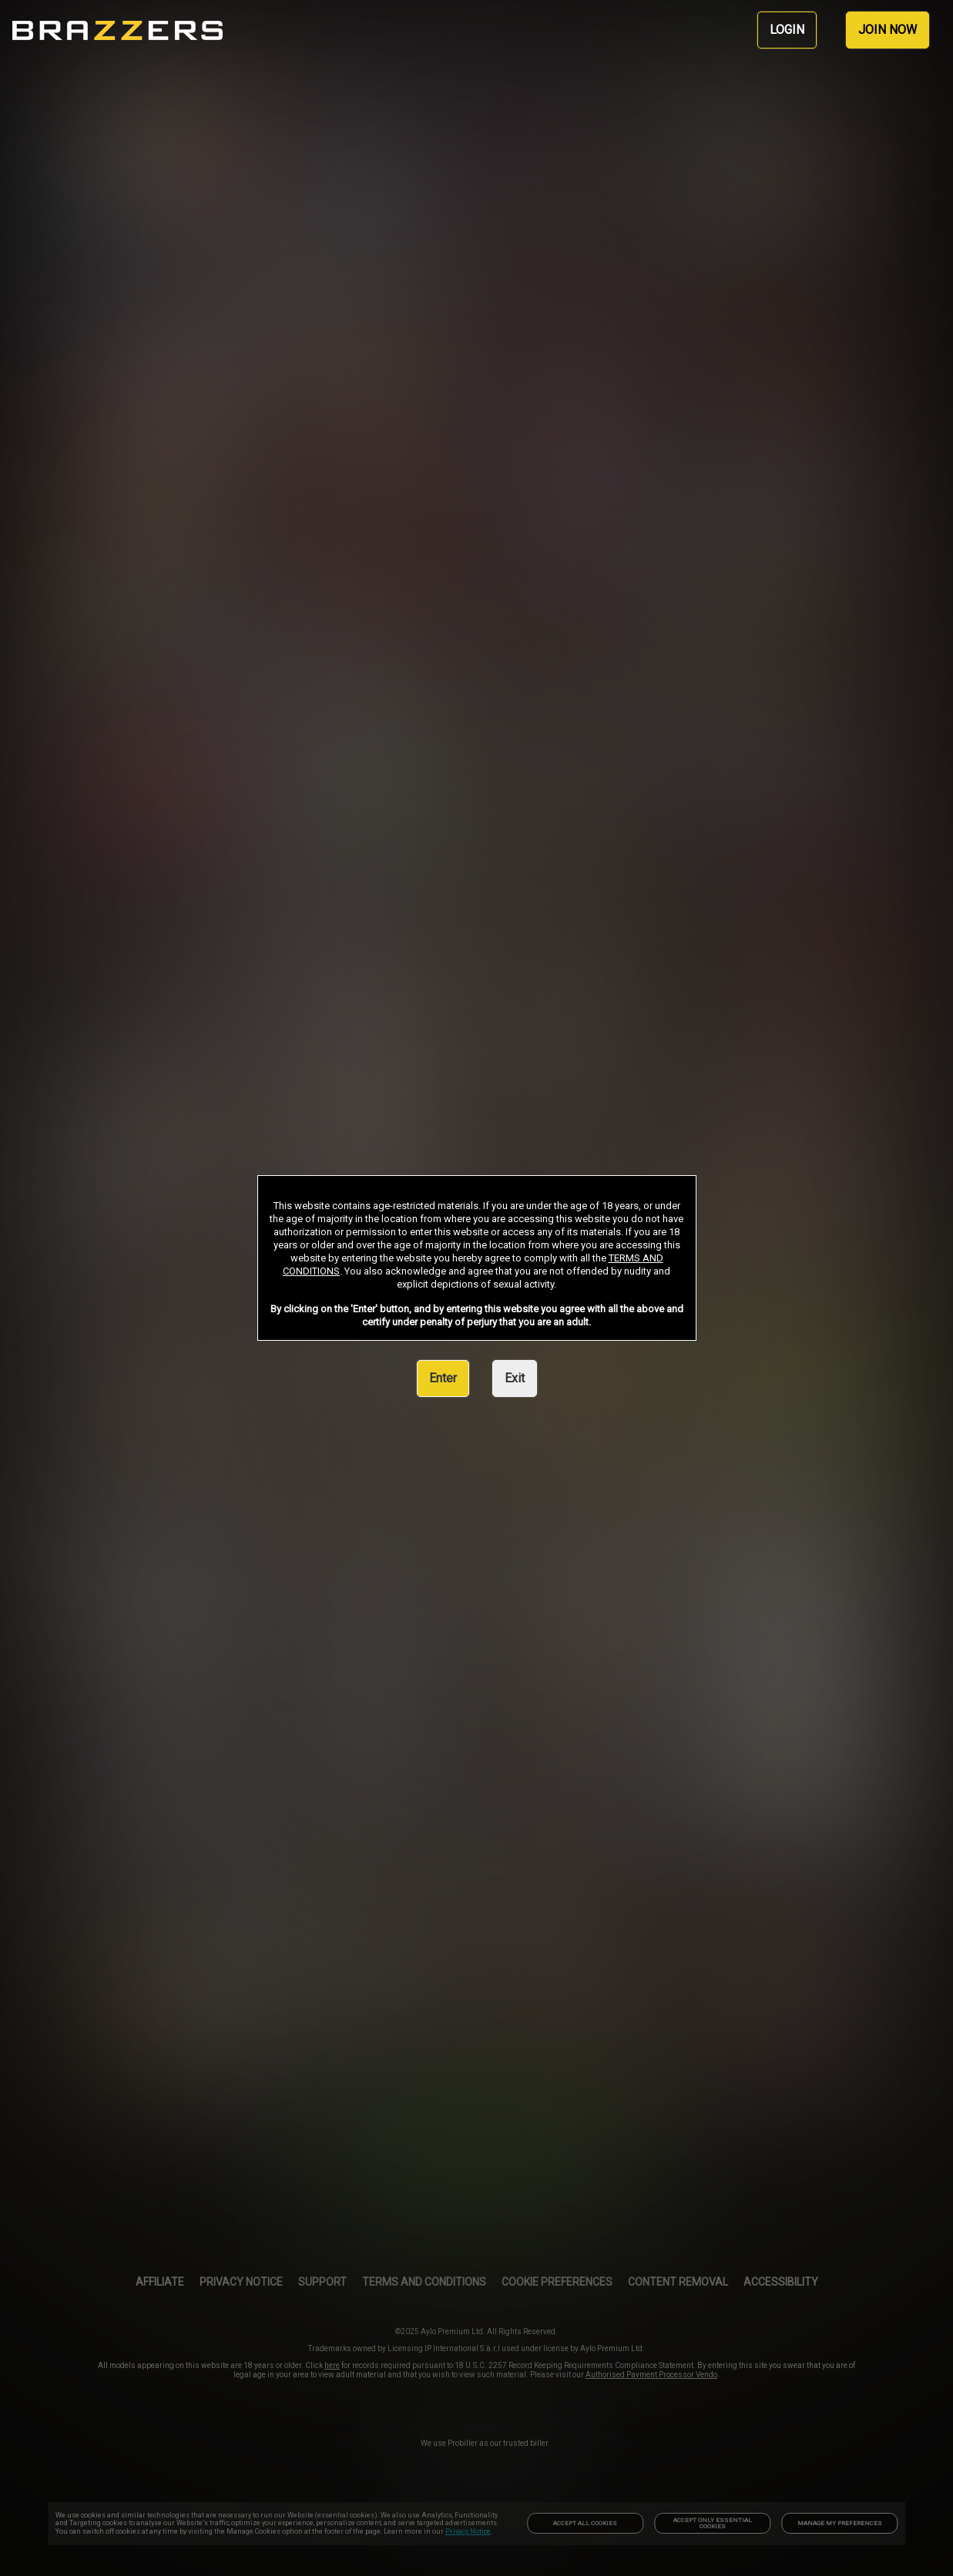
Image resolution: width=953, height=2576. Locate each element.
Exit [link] (515, 1378)
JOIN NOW (887, 29)
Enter (443, 1378)
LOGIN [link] (787, 29)
